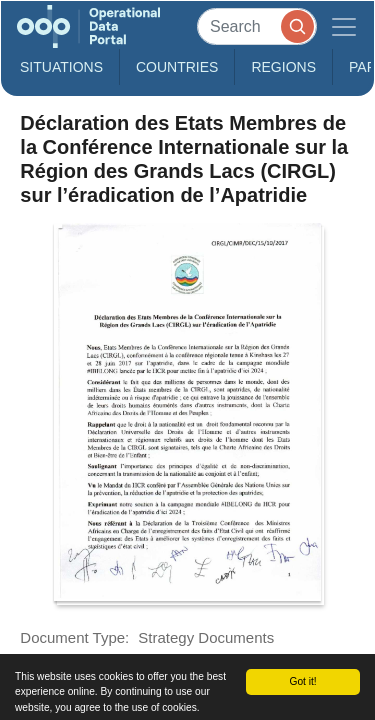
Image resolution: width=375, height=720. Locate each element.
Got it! (302, 681)
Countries (177, 67)
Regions (283, 67)
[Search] (257, 26)
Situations (61, 67)
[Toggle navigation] (344, 26)
